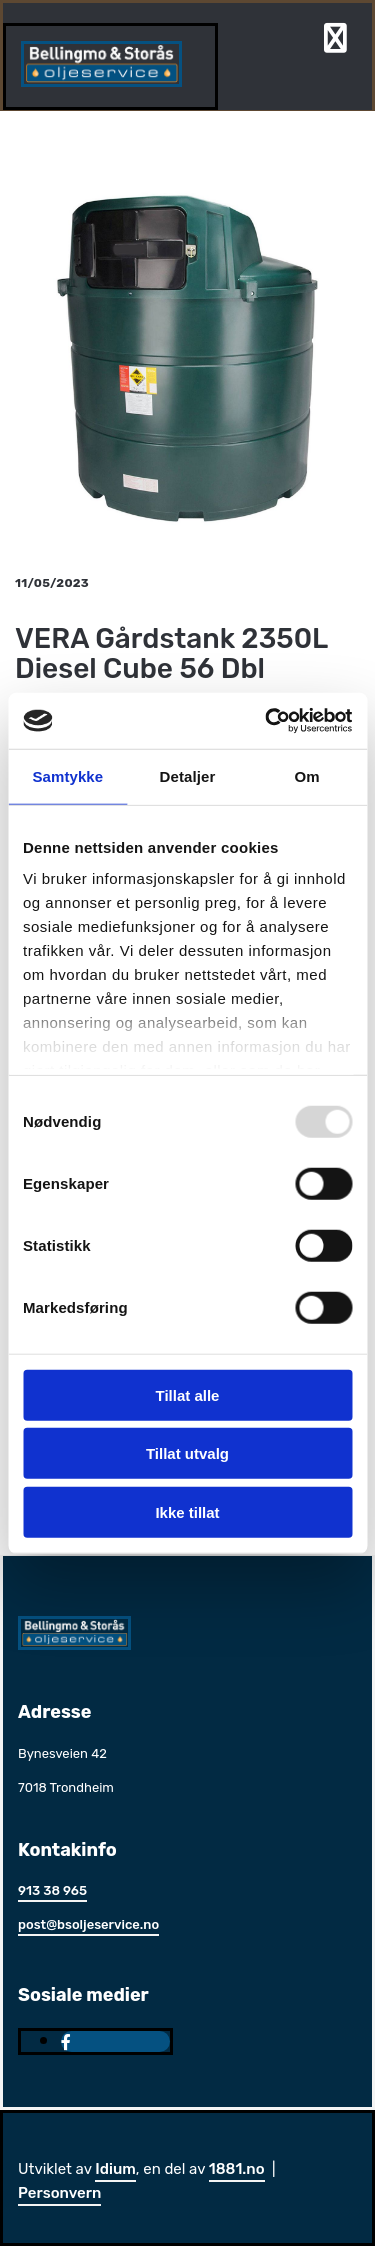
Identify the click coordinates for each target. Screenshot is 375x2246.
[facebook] (66, 2042)
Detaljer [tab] (188, 775)
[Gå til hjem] (101, 81)
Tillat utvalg (187, 1453)
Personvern (59, 2193)
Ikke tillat (187, 1511)
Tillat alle (188, 1394)
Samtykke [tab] (67, 775)
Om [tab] (307, 775)
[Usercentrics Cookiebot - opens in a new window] (267, 721)
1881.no (237, 2169)
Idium (115, 2169)
